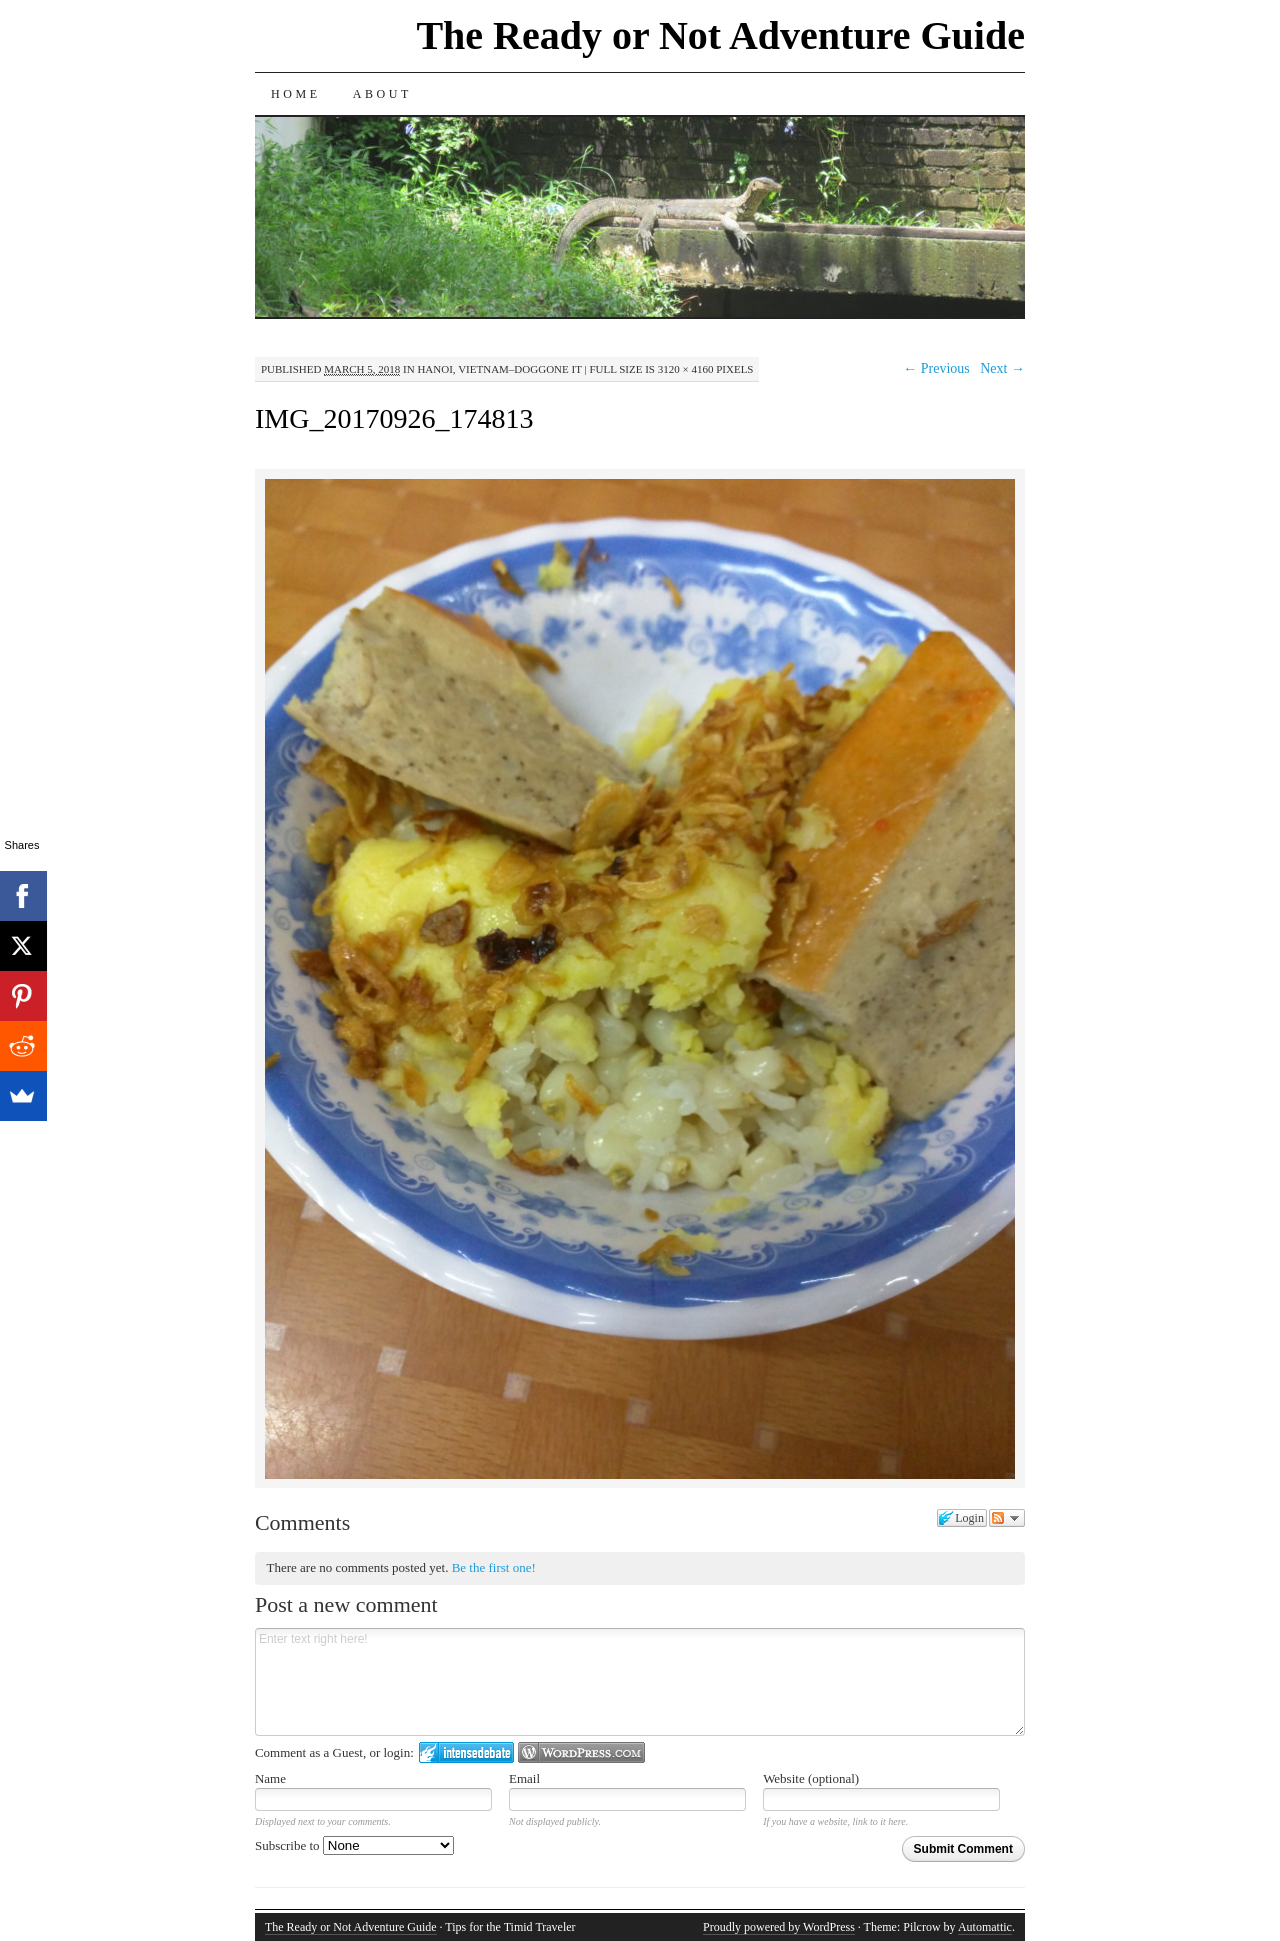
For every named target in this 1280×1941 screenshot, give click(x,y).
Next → (1002, 368)
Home (296, 94)
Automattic (985, 1927)
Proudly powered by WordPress (779, 1927)
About (382, 94)
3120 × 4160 (686, 369)
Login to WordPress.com (581, 1752)
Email (524, 1778)
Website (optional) (811, 1778)
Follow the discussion (1007, 1518)
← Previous (936, 368)
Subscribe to (354, 1845)
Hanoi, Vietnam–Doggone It (499, 369)
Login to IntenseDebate (466, 1752)
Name (270, 1778)
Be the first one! (494, 1567)
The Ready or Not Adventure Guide (720, 35)
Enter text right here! (640, 1682)
